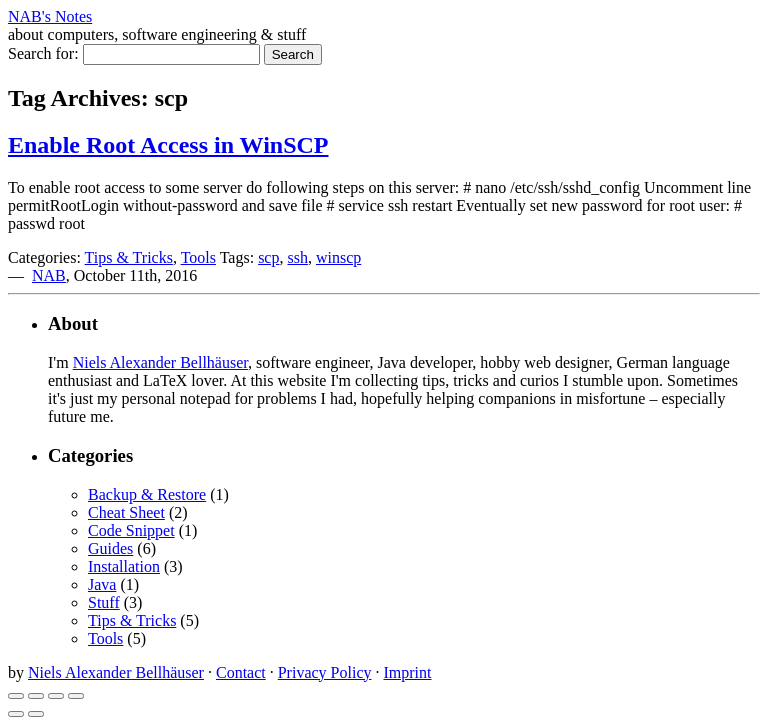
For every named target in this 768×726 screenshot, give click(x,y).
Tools (198, 257)
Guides (110, 548)
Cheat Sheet (126, 512)
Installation (124, 566)
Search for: (43, 53)
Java (102, 584)
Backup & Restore (147, 494)
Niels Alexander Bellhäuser (160, 362)
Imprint (407, 672)
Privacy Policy (325, 672)
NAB (49, 275)
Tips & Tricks (129, 257)
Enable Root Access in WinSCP (168, 145)
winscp (338, 257)
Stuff (104, 602)
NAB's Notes (50, 16)
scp (268, 257)
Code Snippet (131, 530)
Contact (241, 672)
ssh (297, 257)
